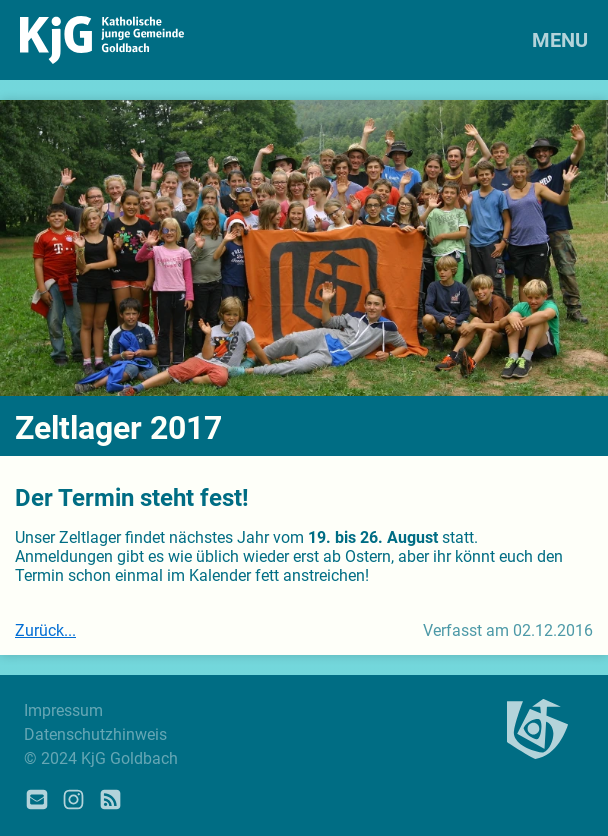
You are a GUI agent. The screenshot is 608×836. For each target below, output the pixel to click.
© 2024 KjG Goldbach (101, 758)
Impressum (63, 710)
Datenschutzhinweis (95, 734)
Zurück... (45, 630)
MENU (560, 40)
